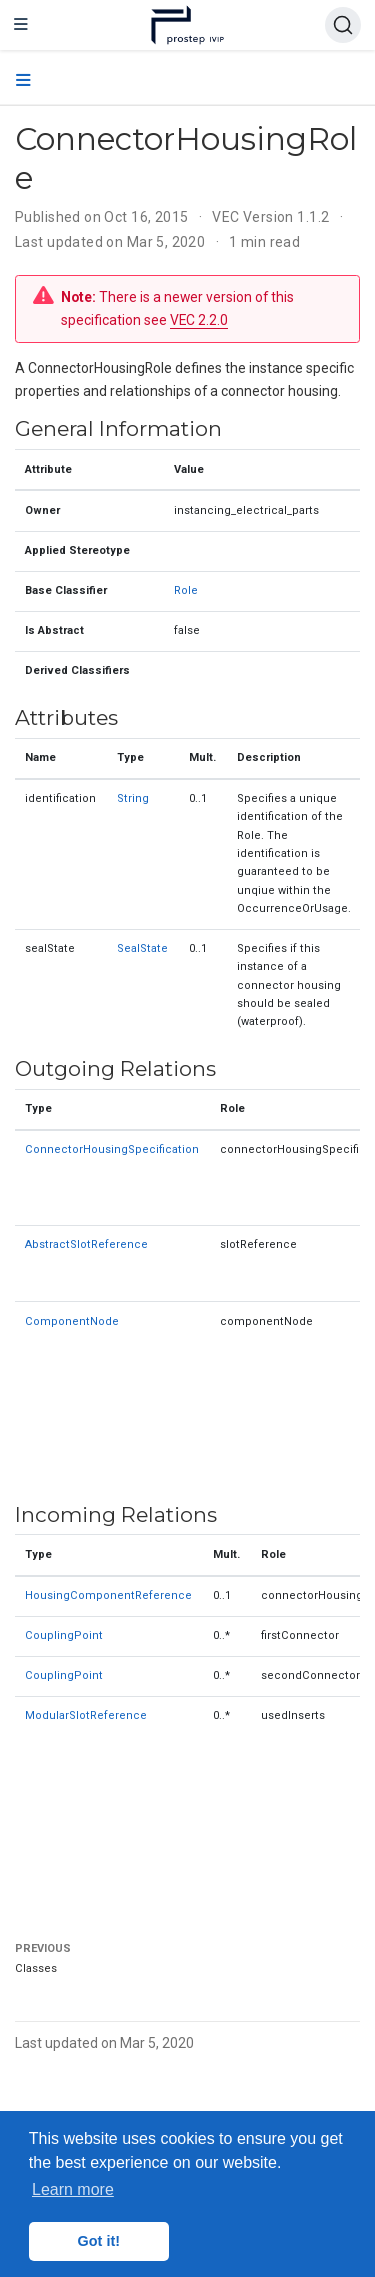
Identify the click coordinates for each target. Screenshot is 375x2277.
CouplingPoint (64, 1635)
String (133, 798)
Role (186, 590)
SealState (142, 948)
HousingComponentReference (108, 1595)
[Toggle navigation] (21, 25)
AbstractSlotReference (86, 1244)
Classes (36, 1968)
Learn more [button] (73, 2189)
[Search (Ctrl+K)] (343, 25)
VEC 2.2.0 (199, 320)
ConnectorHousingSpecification (112, 1149)
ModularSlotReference (86, 1715)
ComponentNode (72, 1321)
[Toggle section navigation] (23, 81)
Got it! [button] (99, 2241)
